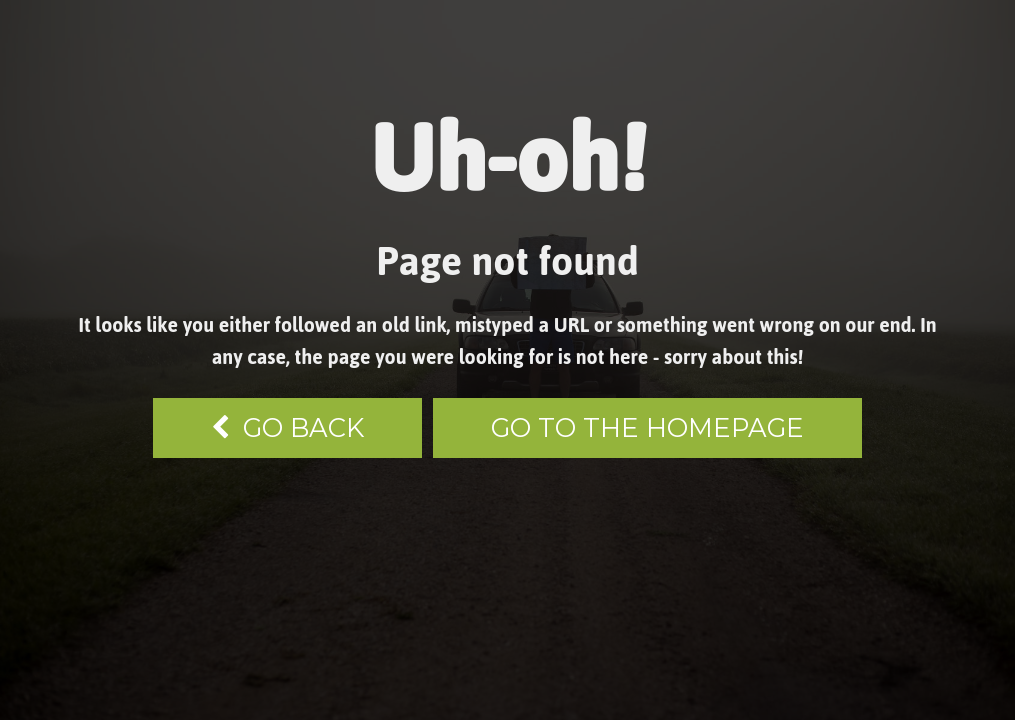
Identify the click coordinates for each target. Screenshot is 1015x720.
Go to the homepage (647, 427)
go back (287, 427)
